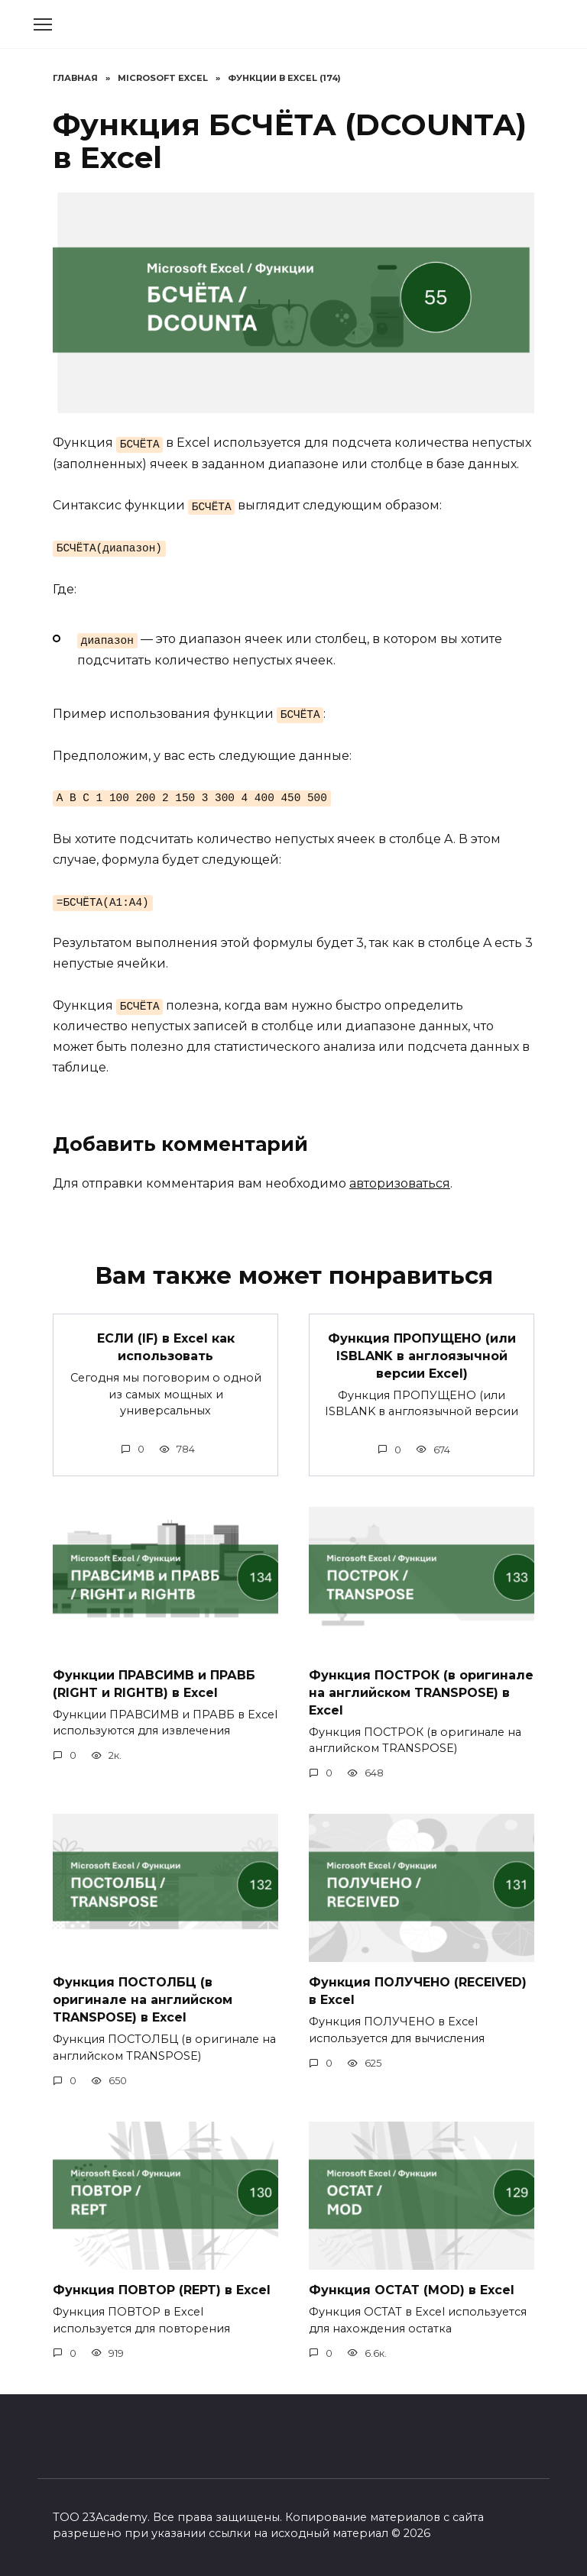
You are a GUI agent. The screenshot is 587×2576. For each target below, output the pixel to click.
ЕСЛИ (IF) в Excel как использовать (166, 1346)
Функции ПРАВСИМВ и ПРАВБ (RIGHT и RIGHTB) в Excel (154, 1682)
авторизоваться (399, 1183)
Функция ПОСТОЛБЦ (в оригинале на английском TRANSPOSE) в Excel (142, 1997)
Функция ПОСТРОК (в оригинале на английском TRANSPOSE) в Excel (421, 1690)
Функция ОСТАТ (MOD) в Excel (411, 2286)
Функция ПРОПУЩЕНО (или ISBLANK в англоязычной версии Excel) (422, 1354)
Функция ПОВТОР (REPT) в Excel (162, 2286)
